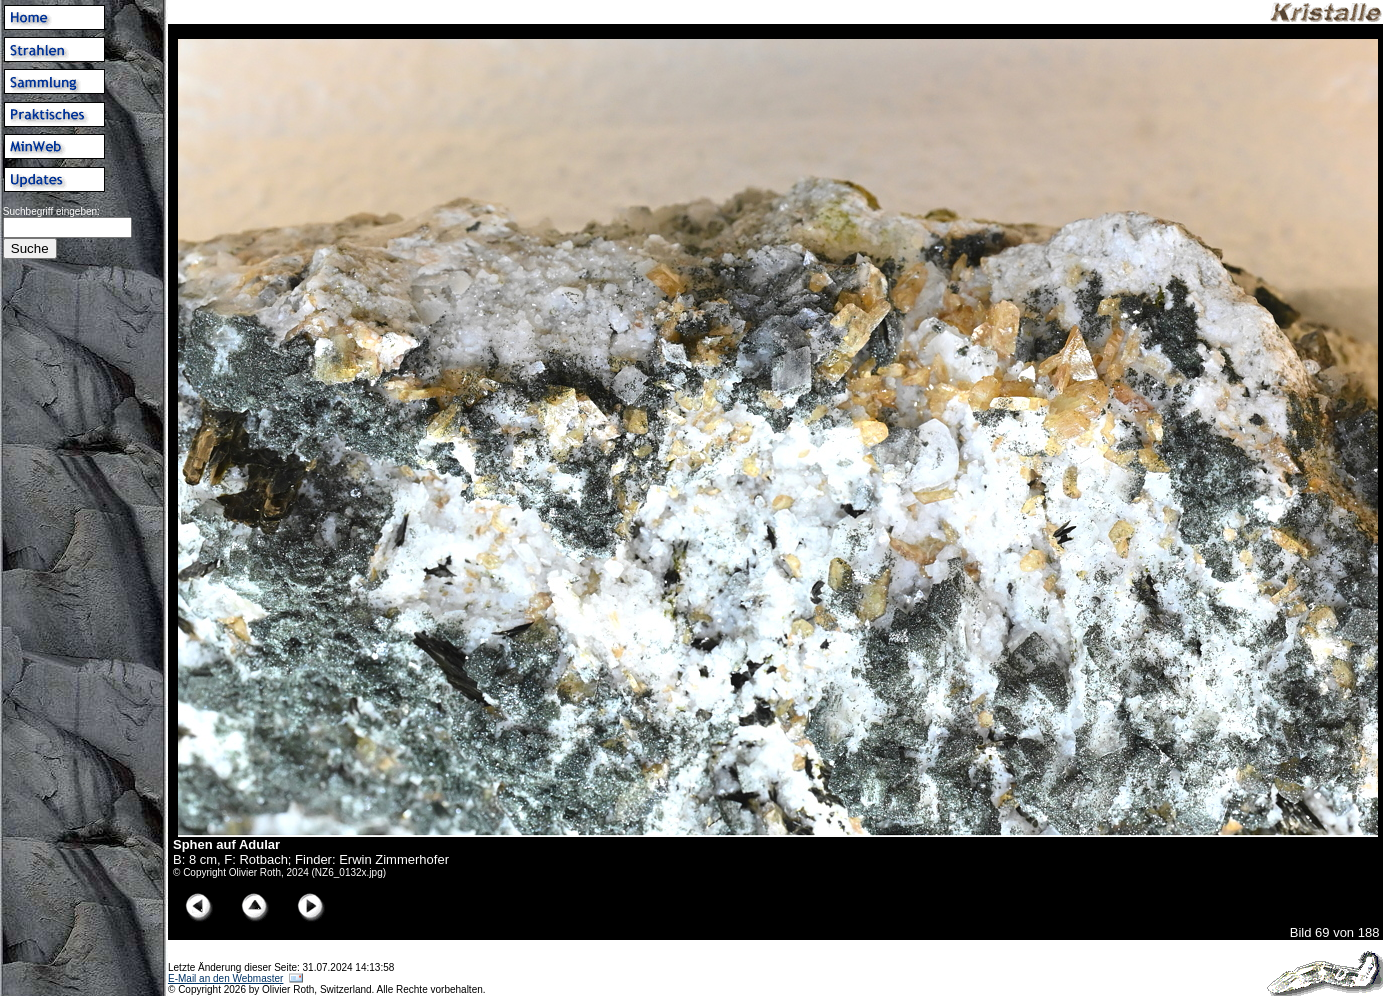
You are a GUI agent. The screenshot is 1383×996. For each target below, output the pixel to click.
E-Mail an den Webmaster (225, 978)
